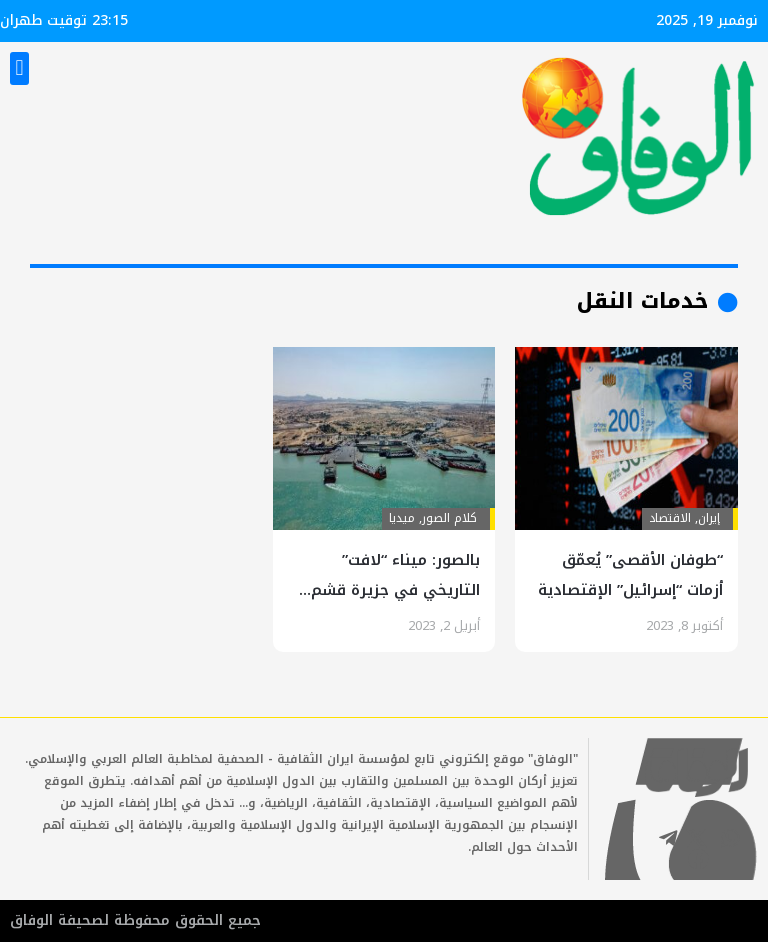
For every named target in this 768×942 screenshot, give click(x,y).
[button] (19, 68)
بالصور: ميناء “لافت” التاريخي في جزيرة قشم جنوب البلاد (395, 590)
